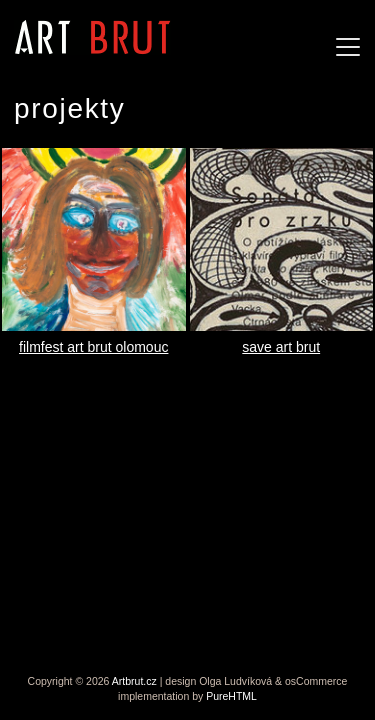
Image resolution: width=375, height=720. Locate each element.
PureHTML (231, 696)
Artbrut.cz (134, 681)
